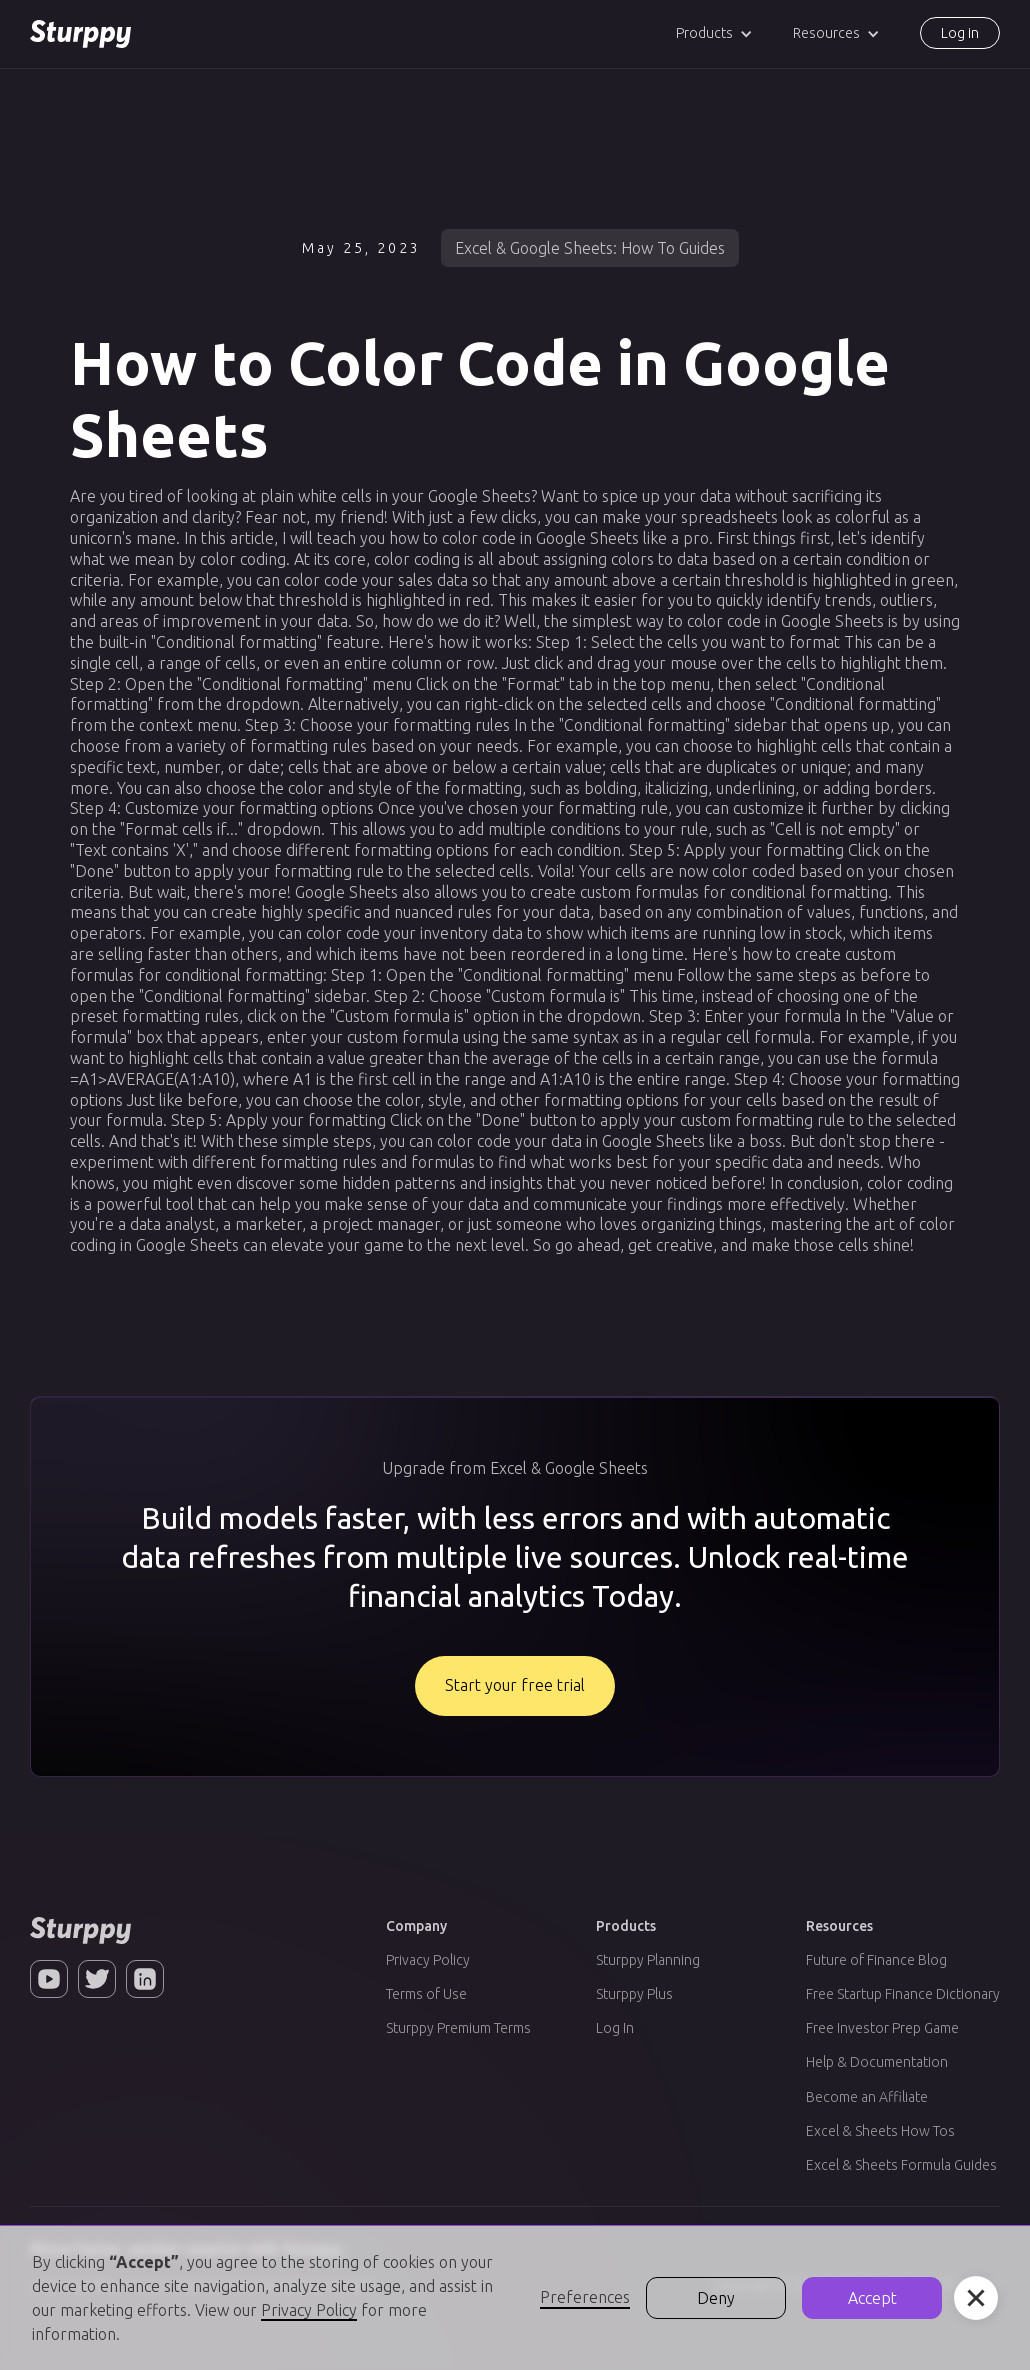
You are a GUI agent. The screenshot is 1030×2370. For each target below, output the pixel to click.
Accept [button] (872, 2298)
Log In (615, 2028)
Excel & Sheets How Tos (880, 2131)
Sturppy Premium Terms (458, 2028)
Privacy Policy (428, 1960)
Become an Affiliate (867, 2097)
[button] (714, 33)
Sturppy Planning (648, 1960)
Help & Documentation (877, 2062)
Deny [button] (716, 2298)
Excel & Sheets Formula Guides (901, 2165)
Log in (960, 33)
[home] (80, 34)
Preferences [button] (585, 2297)
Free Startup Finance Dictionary (903, 1994)
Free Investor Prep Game (882, 2028)
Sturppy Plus (634, 1994)
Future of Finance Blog (876, 1960)
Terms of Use (426, 1994)
